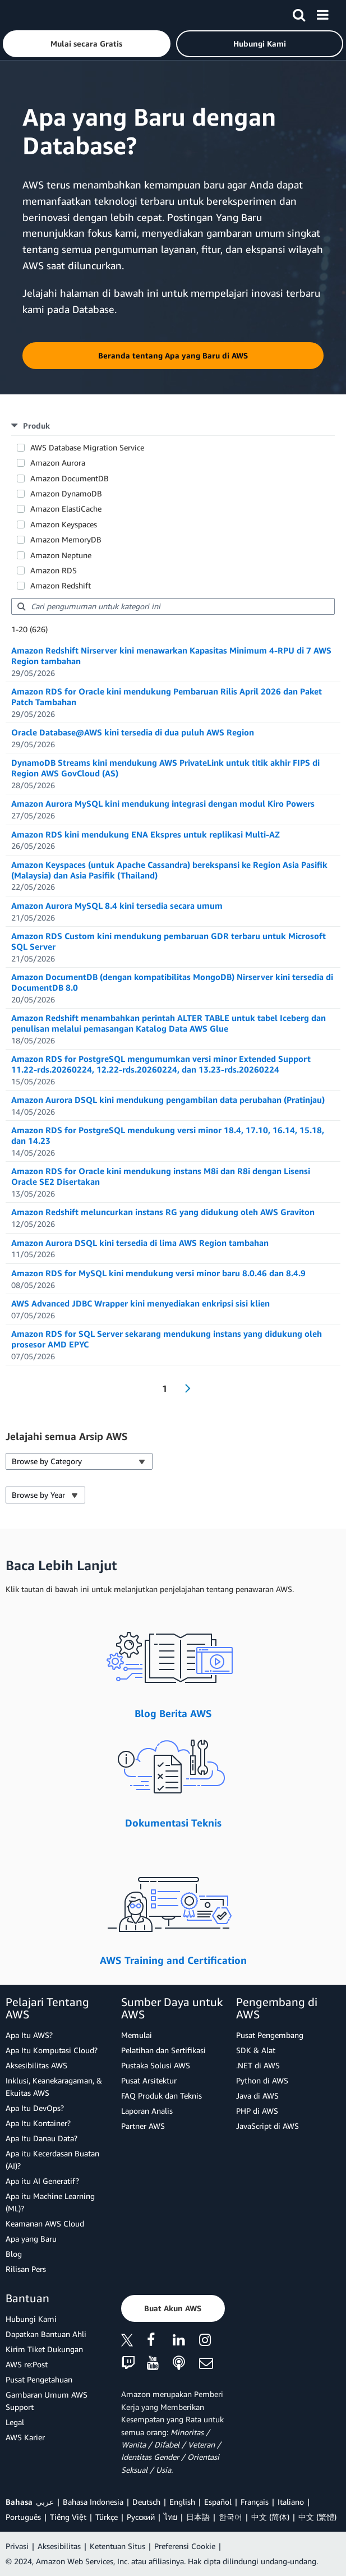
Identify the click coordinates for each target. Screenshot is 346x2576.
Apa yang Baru (31, 2238)
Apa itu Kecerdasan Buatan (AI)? (52, 2159)
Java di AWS (257, 2095)
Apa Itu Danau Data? (41, 2138)
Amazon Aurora (57, 462)
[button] (86, 43)
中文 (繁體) (317, 2517)
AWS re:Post (27, 2364)
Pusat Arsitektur (149, 2080)
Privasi (17, 2546)
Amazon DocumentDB (69, 478)
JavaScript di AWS (267, 2126)
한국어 (230, 2517)
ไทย (170, 2517)
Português (23, 2517)
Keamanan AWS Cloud (45, 2223)
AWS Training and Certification (173, 1960)
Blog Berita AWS (173, 1713)
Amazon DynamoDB (66, 493)
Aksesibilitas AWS (36, 2065)
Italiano (291, 2501)
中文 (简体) (270, 2517)
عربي (45, 2501)
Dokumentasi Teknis (173, 1822)
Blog (14, 2253)
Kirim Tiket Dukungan (44, 2349)
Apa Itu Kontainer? (38, 2123)
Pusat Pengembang (269, 2035)
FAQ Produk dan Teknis (161, 2095)
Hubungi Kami (31, 2319)
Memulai (136, 2035)
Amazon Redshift (60, 585)
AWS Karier (25, 2437)
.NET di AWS (258, 2065)
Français (255, 2501)
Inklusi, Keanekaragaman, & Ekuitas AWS (54, 2086)
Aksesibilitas (59, 2546)
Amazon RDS (53, 570)
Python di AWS (262, 2080)
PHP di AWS (257, 2110)
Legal (15, 2422)
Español (218, 2501)
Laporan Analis (147, 2110)
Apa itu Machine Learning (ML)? (50, 2202)
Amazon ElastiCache (66, 508)
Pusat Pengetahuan (39, 2379)
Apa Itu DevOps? (35, 2108)
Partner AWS (143, 2126)
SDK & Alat (255, 2050)
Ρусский (141, 2517)
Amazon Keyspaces (63, 524)
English (182, 2501)
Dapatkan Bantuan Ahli (46, 2334)
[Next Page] (184, 1388)
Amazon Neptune (60, 555)
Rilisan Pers (26, 2269)
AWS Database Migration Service (87, 447)
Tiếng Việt (68, 2517)
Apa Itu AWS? (29, 2035)
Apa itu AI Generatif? (42, 2181)
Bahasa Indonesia (93, 2501)
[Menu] (322, 13)
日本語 (198, 2517)
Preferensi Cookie (184, 2546)
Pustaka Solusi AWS (155, 2065)
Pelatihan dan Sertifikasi (163, 2050)
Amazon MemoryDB (66, 539)
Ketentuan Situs (117, 2546)
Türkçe (106, 2517)
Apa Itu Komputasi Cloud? (52, 2050)
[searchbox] (173, 606)
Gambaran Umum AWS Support (46, 2401)
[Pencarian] (299, 13)
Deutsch (146, 2501)
